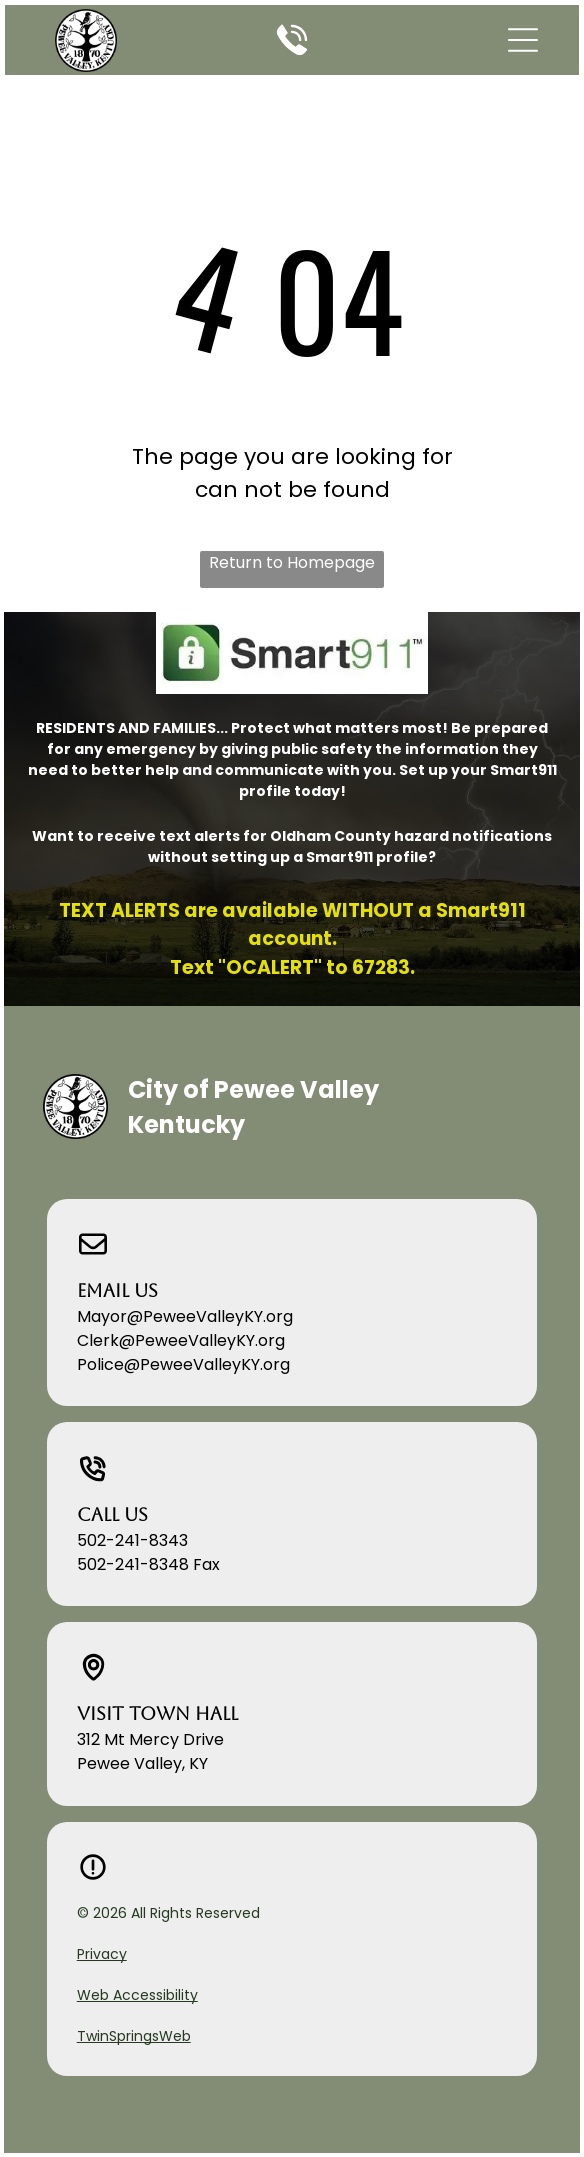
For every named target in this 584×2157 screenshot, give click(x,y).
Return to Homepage (292, 562)
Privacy (102, 1954)
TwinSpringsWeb (134, 2036)
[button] (523, 40)
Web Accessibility (137, 1995)
